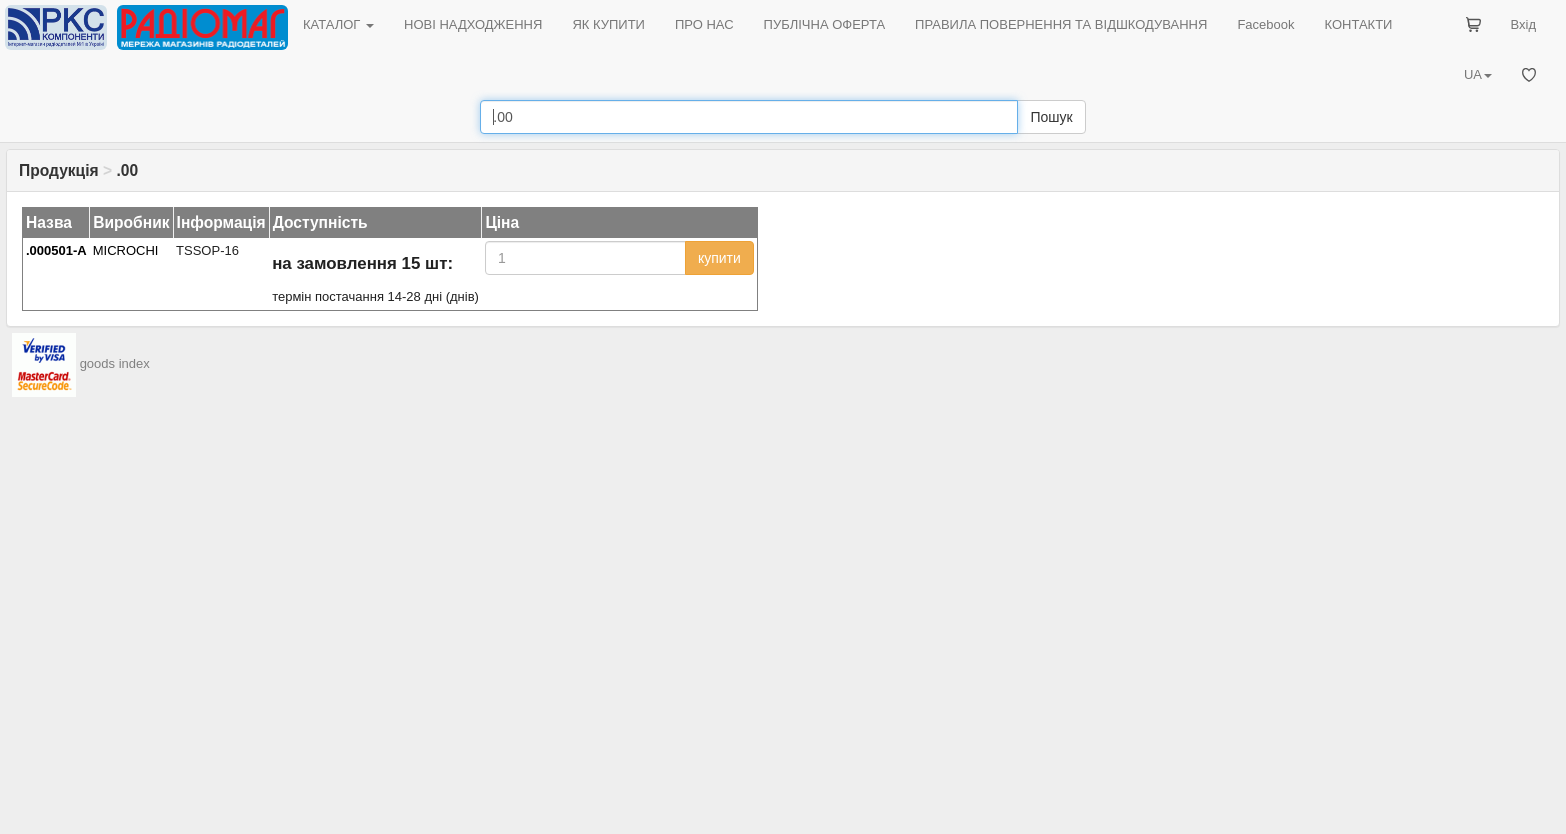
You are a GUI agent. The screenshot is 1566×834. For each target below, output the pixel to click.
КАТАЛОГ (338, 24)
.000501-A (56, 250)
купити (719, 258)
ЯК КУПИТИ (608, 24)
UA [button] (1478, 74)
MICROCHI (126, 250)
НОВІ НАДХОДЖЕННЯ (473, 24)
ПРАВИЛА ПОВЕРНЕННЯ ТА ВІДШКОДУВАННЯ (1061, 24)
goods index (115, 363)
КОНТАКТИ (1358, 24)
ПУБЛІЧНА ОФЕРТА (825, 24)
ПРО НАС (704, 24)
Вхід (1524, 24)
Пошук (1051, 117)
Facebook (1265, 24)
